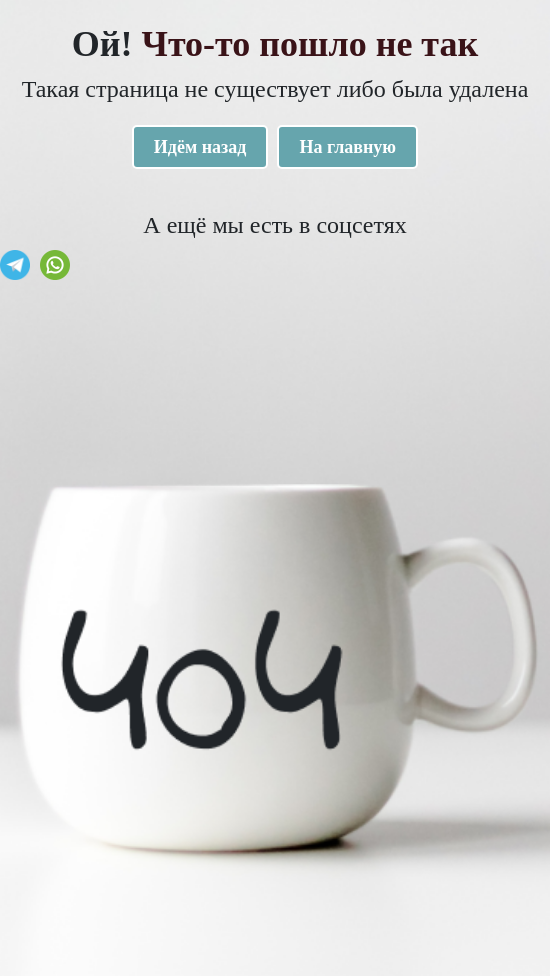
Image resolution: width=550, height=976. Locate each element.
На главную (347, 147)
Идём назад (200, 147)
